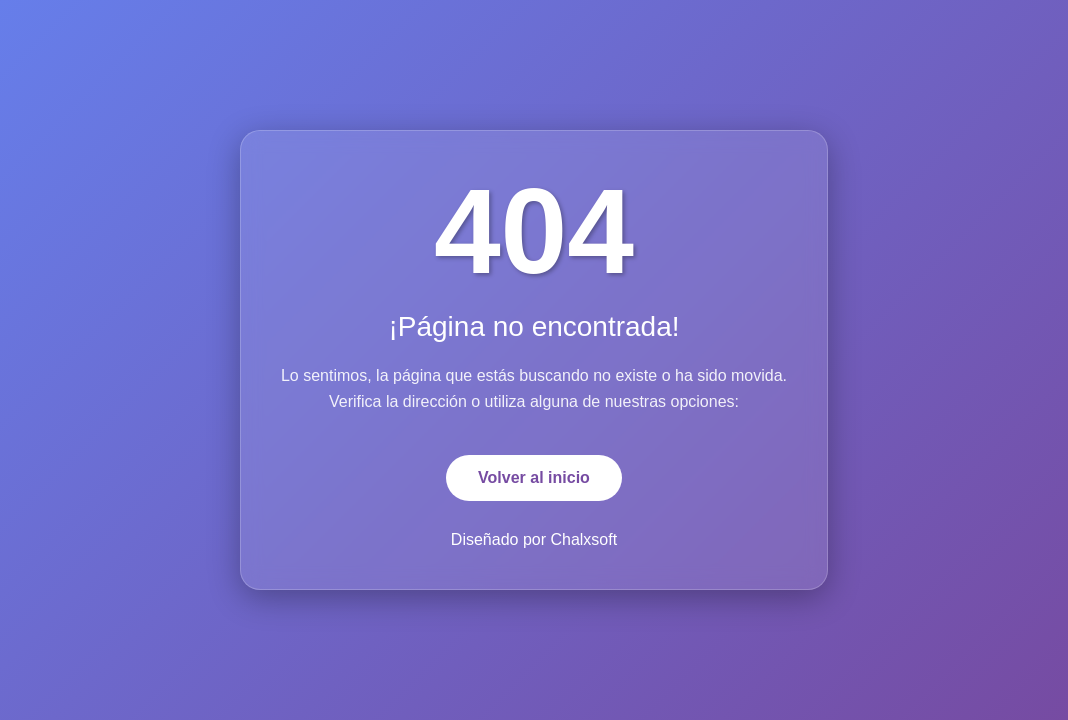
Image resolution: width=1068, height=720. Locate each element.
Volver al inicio (534, 477)
